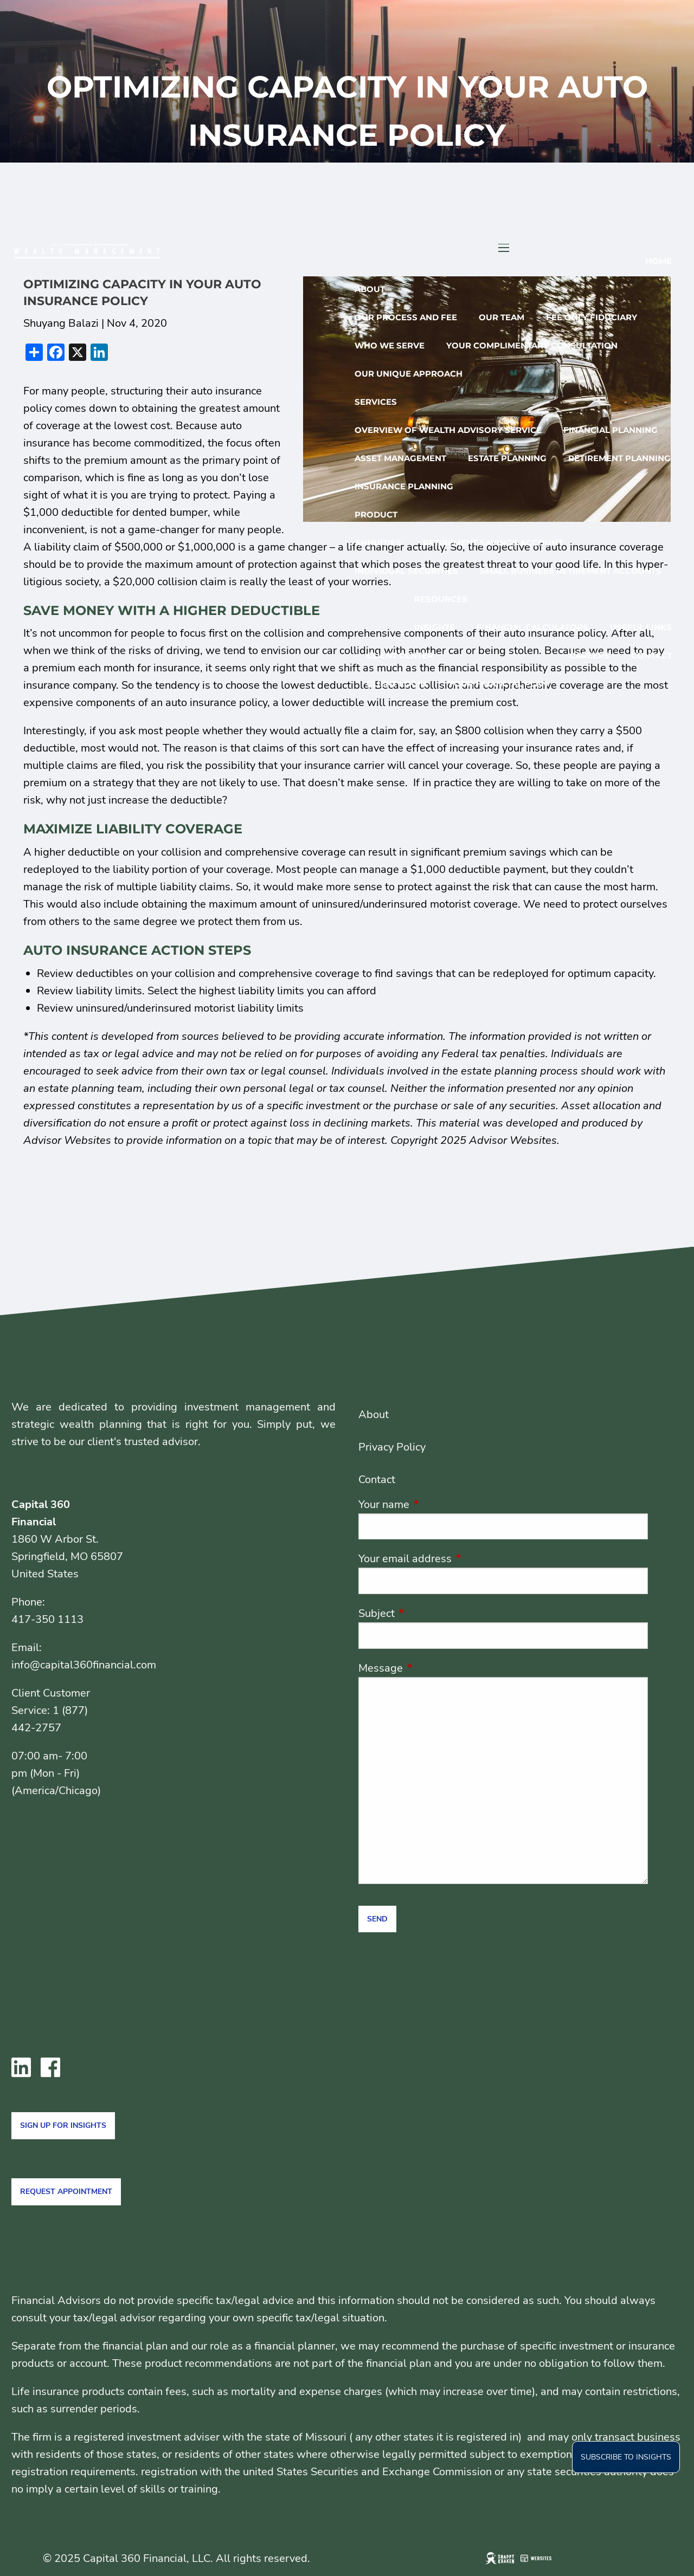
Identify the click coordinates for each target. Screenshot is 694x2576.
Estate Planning (507, 458)
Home (658, 261)
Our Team (501, 317)
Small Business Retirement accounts (570, 571)
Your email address (457, 1558)
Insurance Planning (404, 486)
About (370, 289)
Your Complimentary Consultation (532, 345)
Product (376, 514)
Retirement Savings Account (493, 543)
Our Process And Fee (406, 317)
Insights (434, 627)
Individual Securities (406, 571)
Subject (429, 1613)
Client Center (400, 655)
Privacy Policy (392, 1447)
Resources (440, 599)
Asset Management (400, 458)
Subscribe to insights (626, 2457)
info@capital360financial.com (83, 1665)
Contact (651, 655)
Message (433, 1668)
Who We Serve (390, 345)
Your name (436, 1504)
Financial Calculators (532, 627)
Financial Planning (610, 430)
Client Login (397, 683)
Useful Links (641, 627)
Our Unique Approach (408, 373)
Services (376, 402)
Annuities (378, 543)
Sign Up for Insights (63, 2125)
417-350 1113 (47, 1619)
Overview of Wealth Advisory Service (448, 430)
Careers (589, 655)
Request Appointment (66, 2191)
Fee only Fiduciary (591, 317)
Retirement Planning (619, 458)
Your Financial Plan (498, 683)
